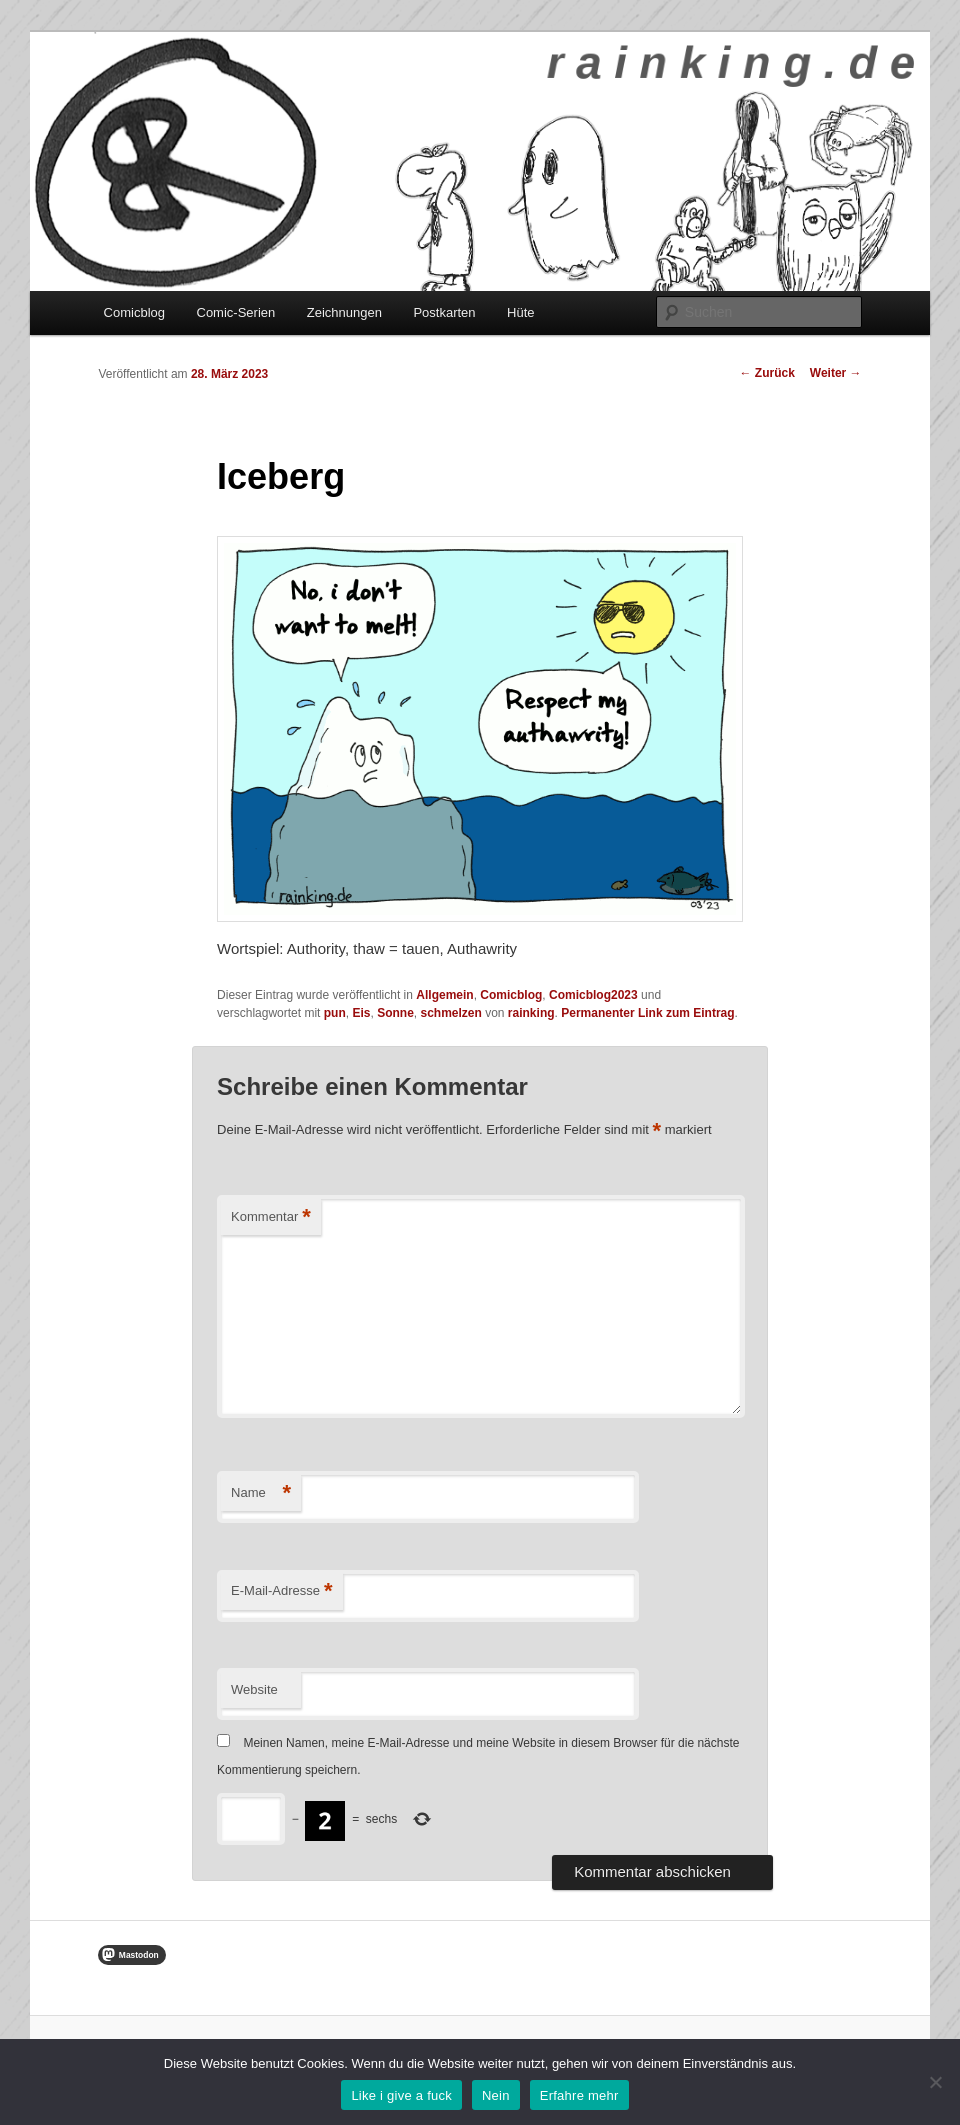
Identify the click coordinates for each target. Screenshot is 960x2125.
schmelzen (450, 1013)
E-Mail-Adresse (281, 1591)
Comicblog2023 (593, 995)
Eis (361, 1013)
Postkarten (444, 312)
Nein (496, 2095)
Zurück (766, 373)
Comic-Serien (236, 312)
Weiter (836, 373)
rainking (531, 1013)
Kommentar (271, 1217)
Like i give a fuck (401, 2095)
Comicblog (134, 312)
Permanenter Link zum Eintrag (647, 1013)
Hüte (520, 312)
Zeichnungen (344, 312)
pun (335, 1013)
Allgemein (444, 995)
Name (261, 1493)
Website (254, 1689)
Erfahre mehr (579, 2095)
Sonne (395, 1013)
